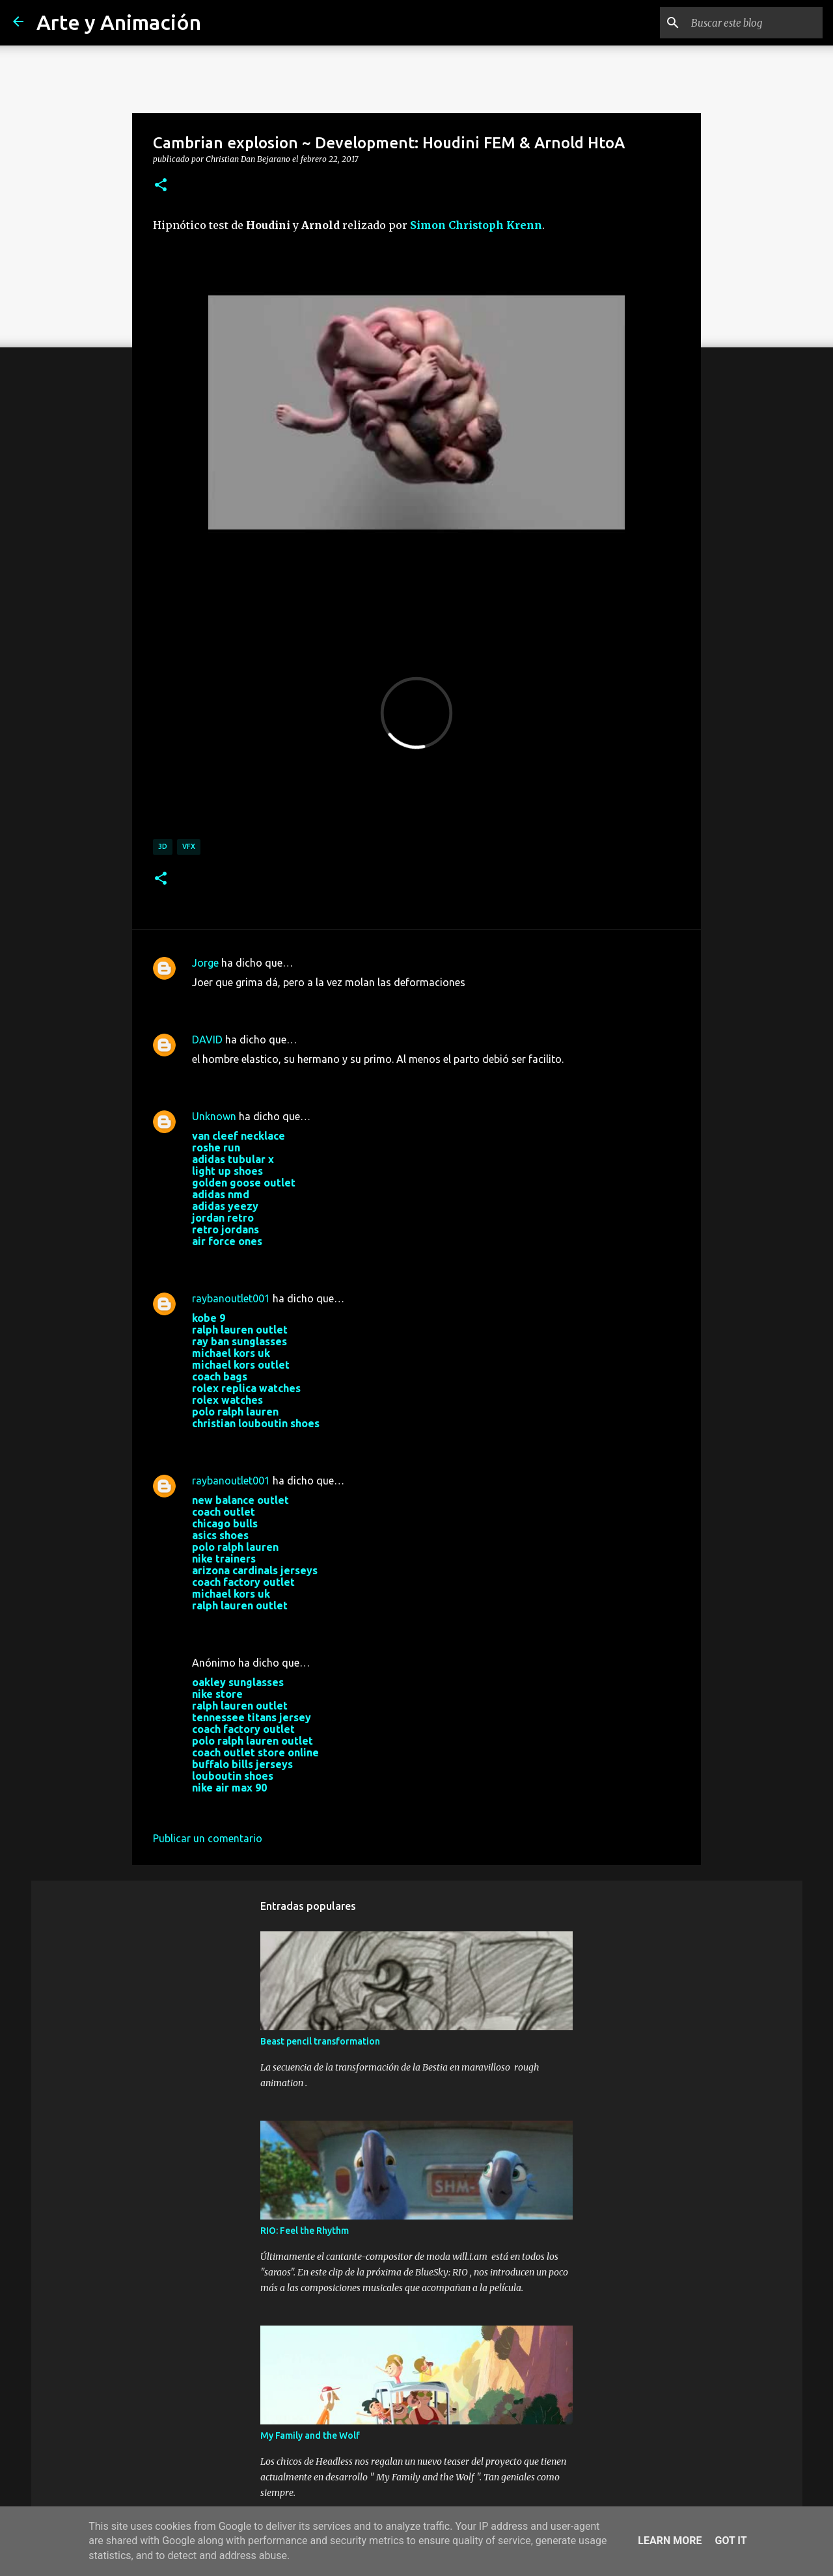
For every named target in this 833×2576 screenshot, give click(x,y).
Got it (730, 2540)
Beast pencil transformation (320, 2041)
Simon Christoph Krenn (476, 225)
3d (162, 846)
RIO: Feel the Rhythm (304, 2230)
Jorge (205, 963)
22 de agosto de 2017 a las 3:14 (267, 1261)
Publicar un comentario (207, 1838)
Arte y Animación (118, 22)
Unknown (214, 1116)
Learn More (670, 2540)
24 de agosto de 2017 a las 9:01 (267, 1443)
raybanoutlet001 (231, 1298)
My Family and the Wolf (310, 2435)
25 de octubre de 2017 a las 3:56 (268, 1625)
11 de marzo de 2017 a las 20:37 (268, 1002)
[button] (161, 185)
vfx (188, 846)
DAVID (207, 1039)
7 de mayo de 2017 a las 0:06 (260, 1078)
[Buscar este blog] (754, 22)
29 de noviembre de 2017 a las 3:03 (274, 1807)
